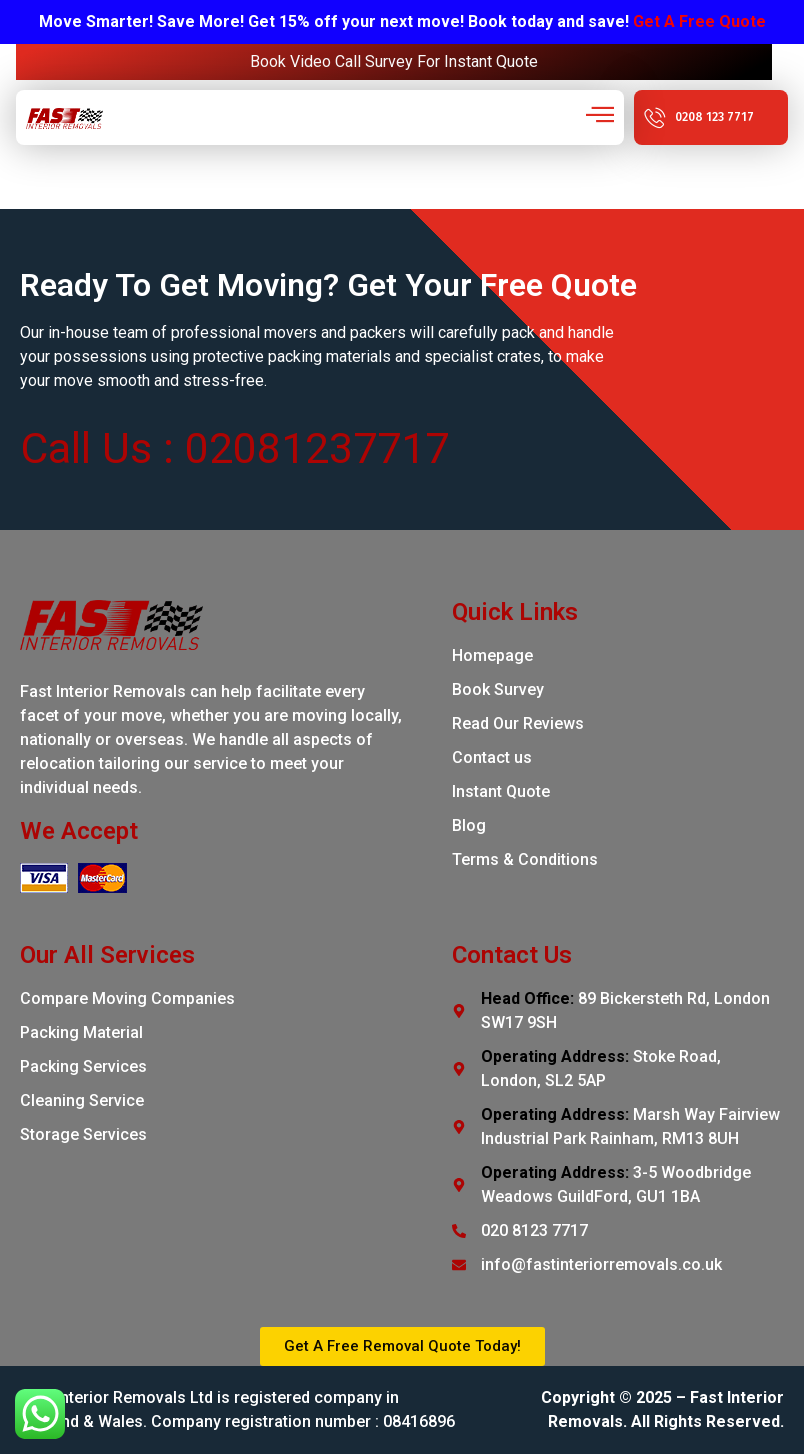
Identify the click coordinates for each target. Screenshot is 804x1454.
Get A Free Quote (699, 21)
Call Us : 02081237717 (234, 448)
